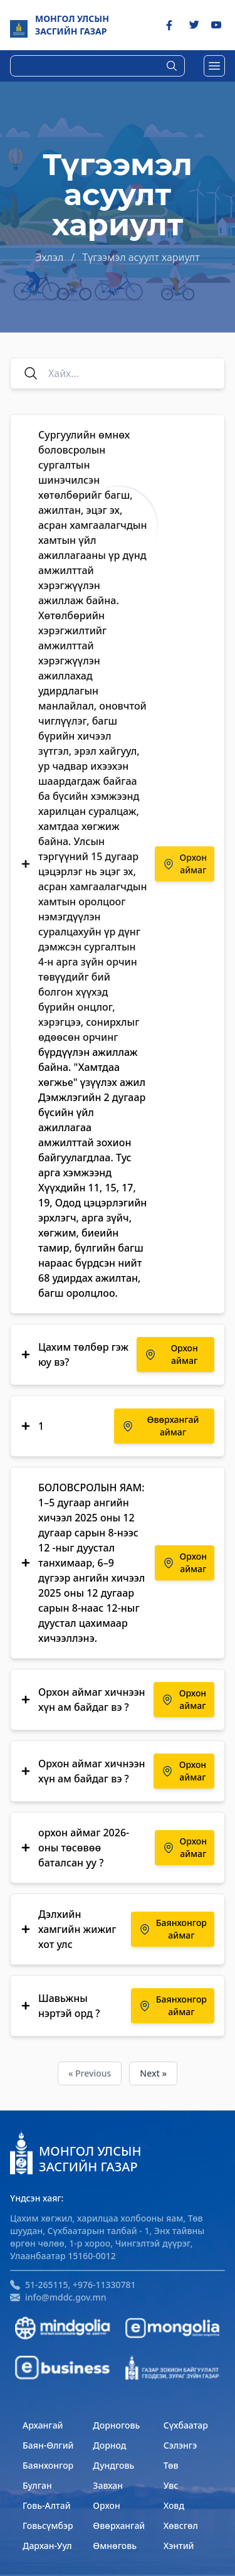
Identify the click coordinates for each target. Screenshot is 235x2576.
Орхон (106, 2505)
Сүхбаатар (186, 2425)
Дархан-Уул (47, 2546)
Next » (153, 2073)
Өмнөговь (115, 2546)
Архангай (43, 2425)
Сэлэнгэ (180, 2445)
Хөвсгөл (181, 2525)
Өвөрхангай (119, 2525)
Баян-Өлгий (48, 2445)
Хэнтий (179, 2546)
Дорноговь (116, 2425)
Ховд (174, 2505)
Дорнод (109, 2445)
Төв (171, 2465)
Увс (171, 2485)
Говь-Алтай (47, 2505)
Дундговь (113, 2465)
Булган (37, 2485)
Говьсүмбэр (48, 2525)
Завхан (108, 2485)
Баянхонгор (48, 2465)
